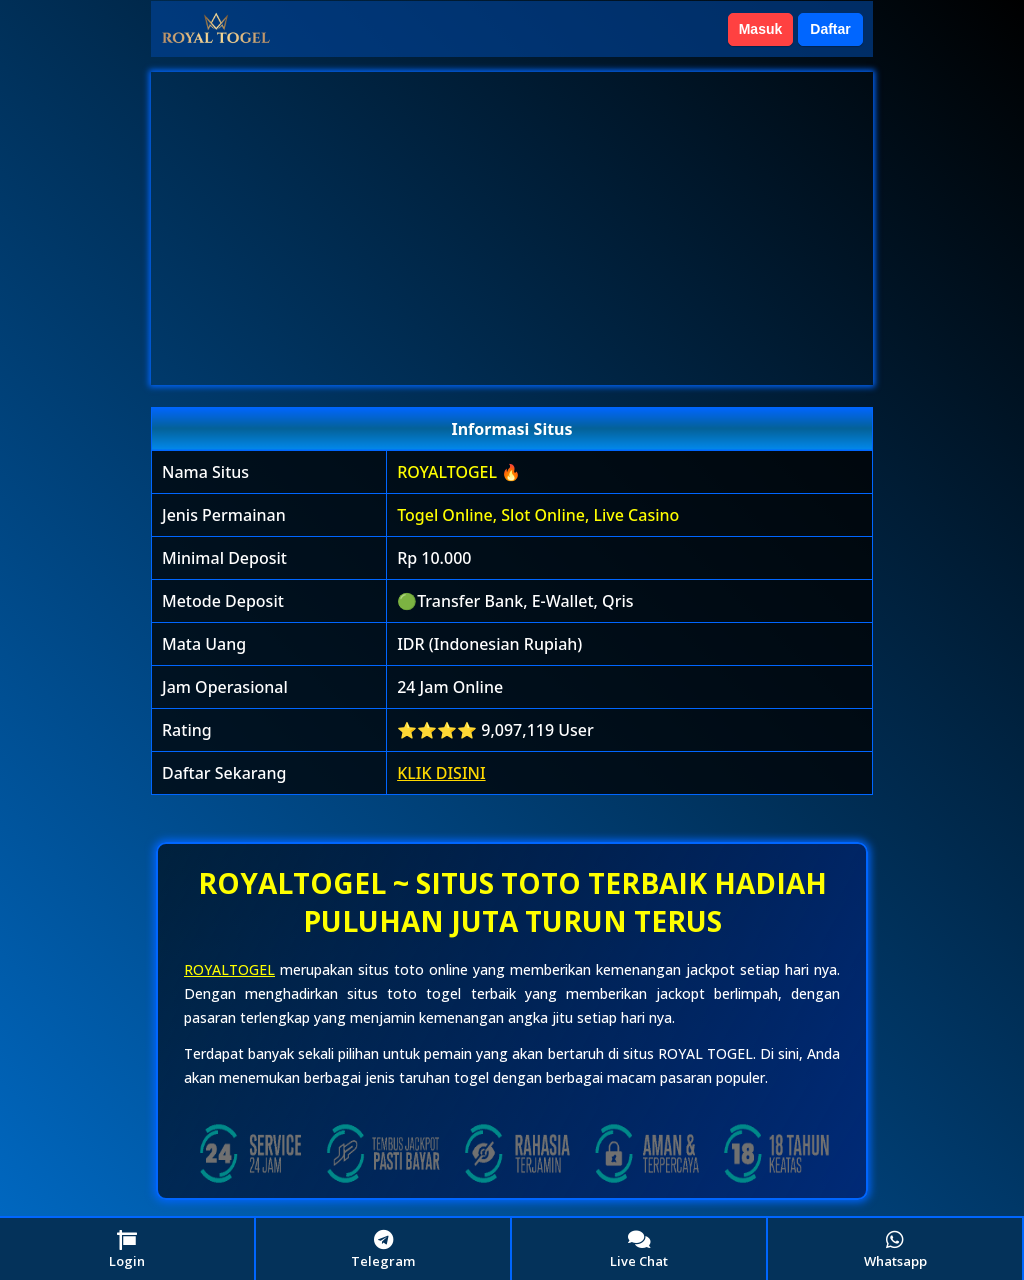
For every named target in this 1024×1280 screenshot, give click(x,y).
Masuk (761, 29)
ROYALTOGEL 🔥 (459, 472)
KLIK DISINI (441, 773)
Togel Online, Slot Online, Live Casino (538, 515)
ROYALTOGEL (229, 969)
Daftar (830, 29)
